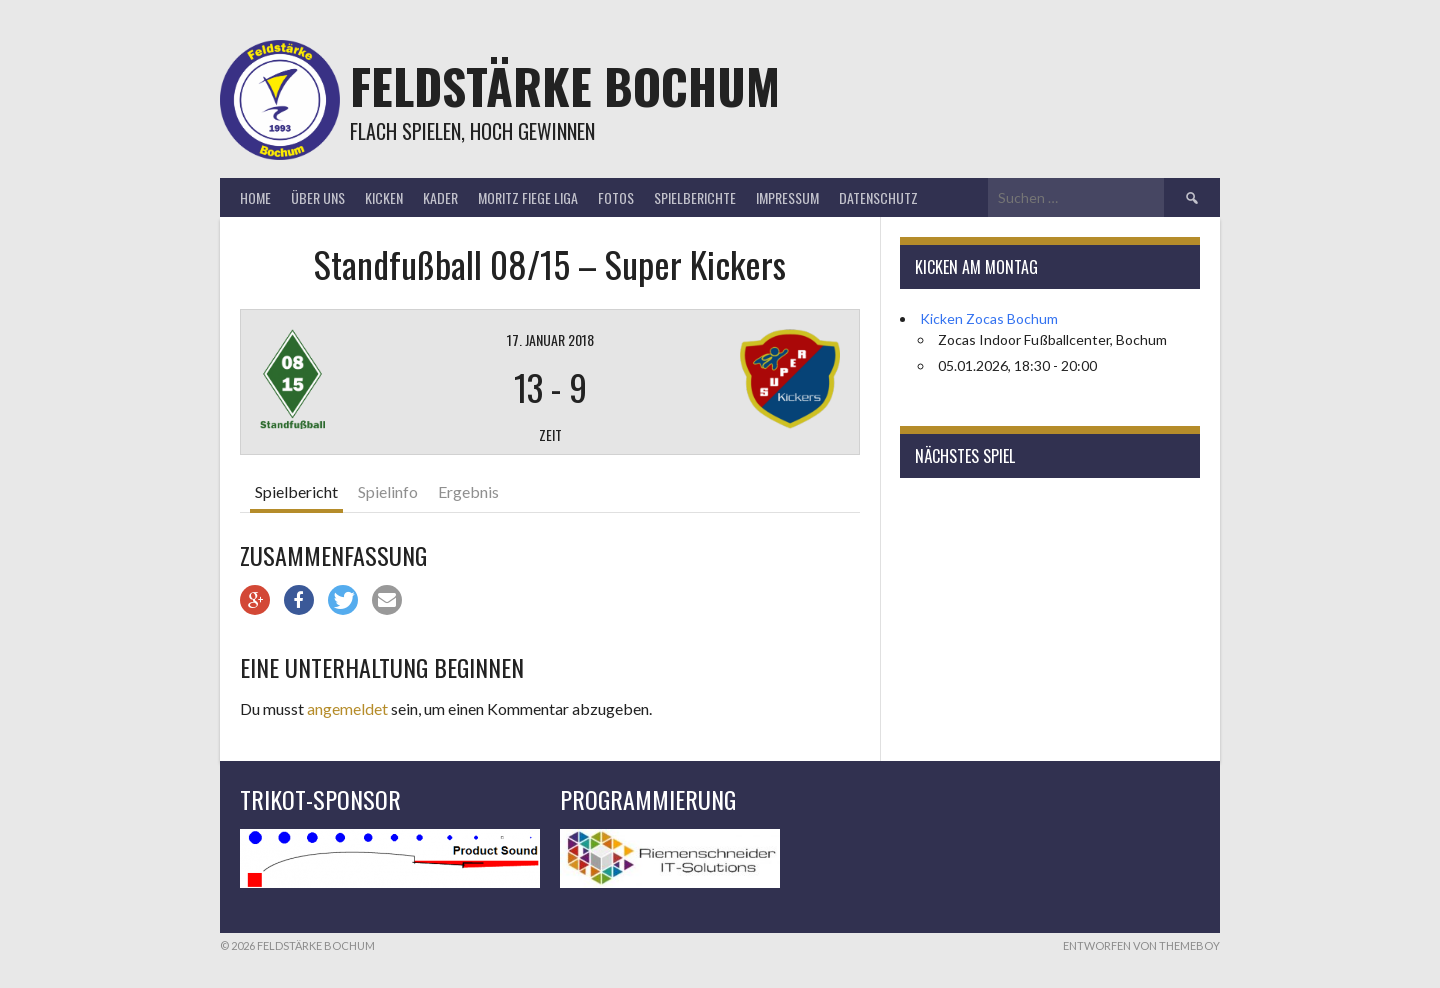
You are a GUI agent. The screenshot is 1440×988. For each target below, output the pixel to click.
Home (255, 197)
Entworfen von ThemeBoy (1141, 945)
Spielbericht (296, 491)
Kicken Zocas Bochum (989, 318)
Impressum (787, 197)
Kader (440, 197)
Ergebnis (468, 491)
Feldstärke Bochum (565, 85)
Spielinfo (388, 491)
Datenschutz (878, 197)
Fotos (616, 197)
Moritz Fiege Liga (528, 197)
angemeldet (347, 708)
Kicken (384, 197)
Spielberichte (695, 197)
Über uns (318, 197)
